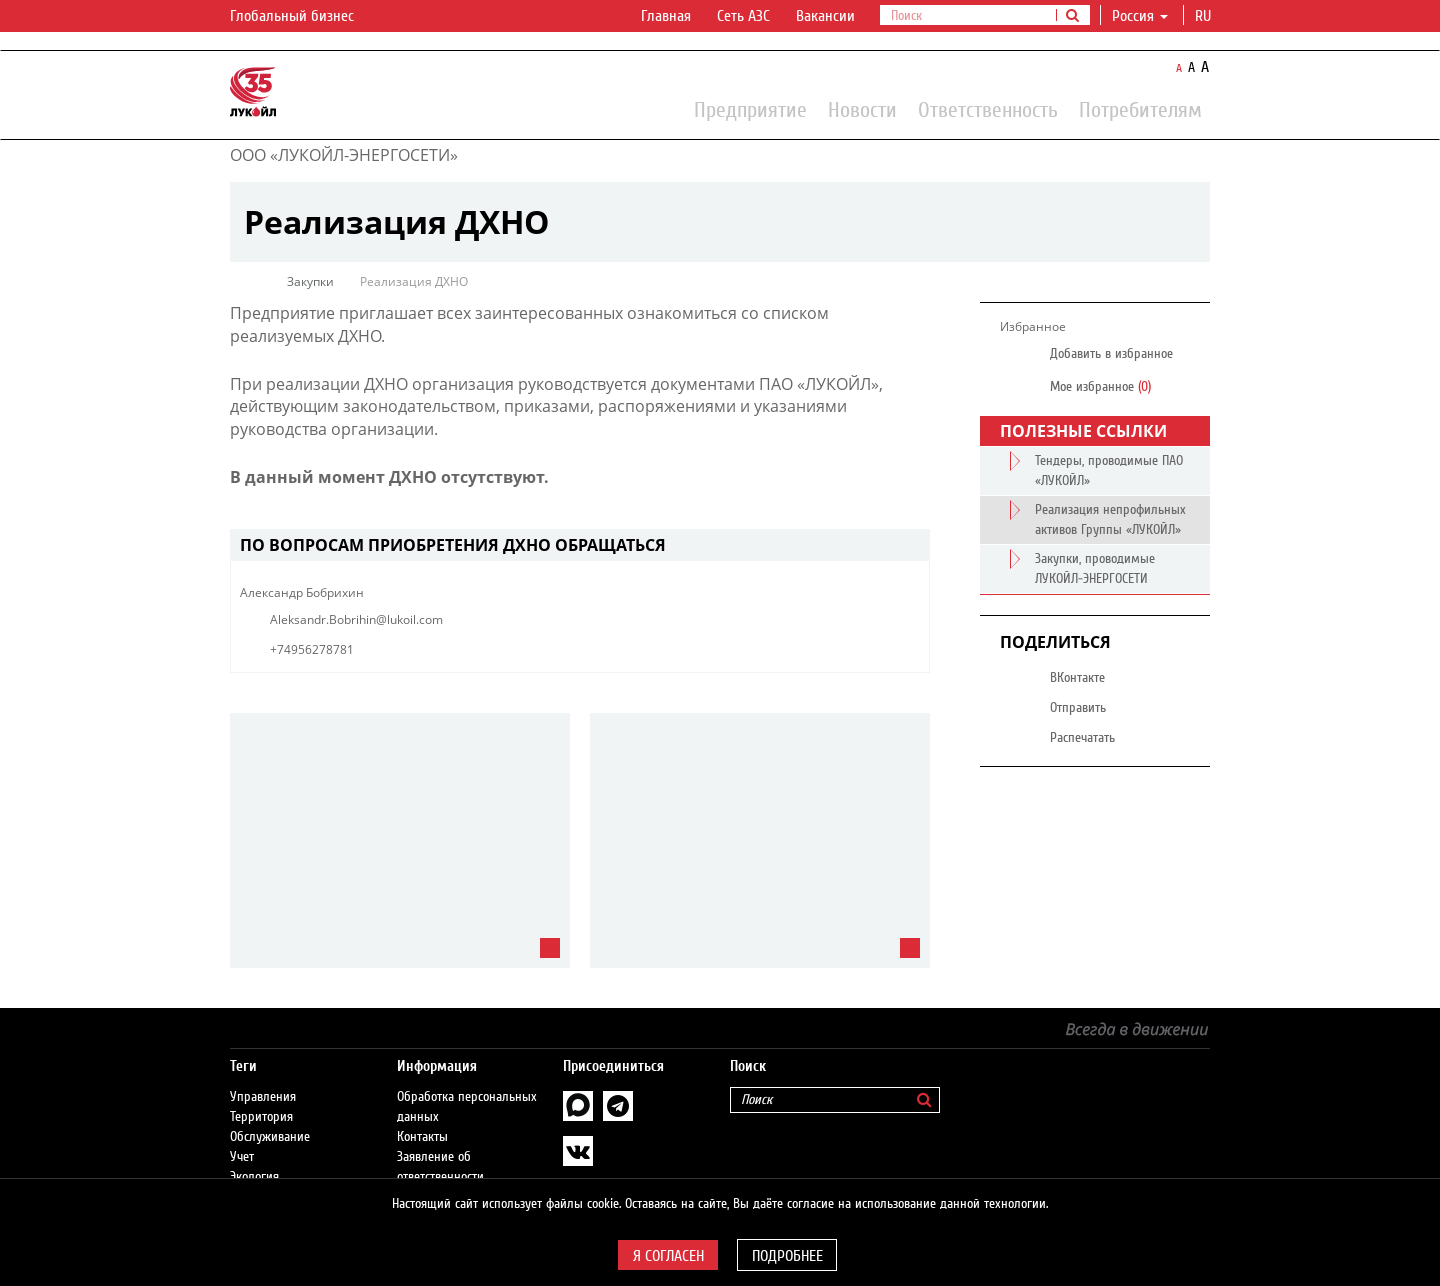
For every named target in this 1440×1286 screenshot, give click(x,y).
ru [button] (1205, 16)
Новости (862, 109)
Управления (263, 1097)
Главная (666, 16)
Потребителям (1140, 109)
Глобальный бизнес (304, 17)
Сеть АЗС (743, 16)
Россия (1140, 16)
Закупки (310, 281)
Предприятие (750, 109)
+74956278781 (312, 649)
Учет (242, 1157)
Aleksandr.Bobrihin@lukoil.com (356, 619)
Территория (261, 1117)
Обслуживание (270, 1137)
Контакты (422, 1137)
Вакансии (825, 16)
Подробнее (787, 1256)
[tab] (580, 545)
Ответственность (988, 109)
